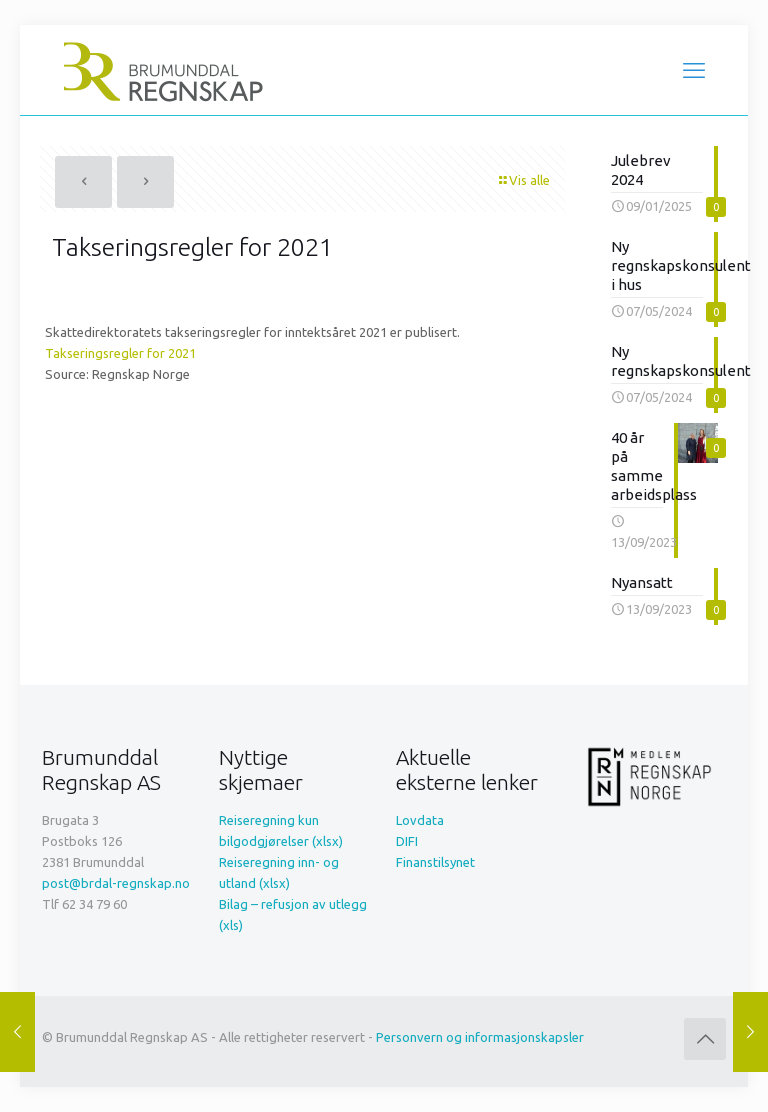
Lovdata (420, 820)
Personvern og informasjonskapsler (480, 1037)
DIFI (407, 841)
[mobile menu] (694, 70)
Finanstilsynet (435, 862)
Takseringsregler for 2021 (120, 353)
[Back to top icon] (705, 1039)
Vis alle (523, 180)
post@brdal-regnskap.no (116, 883)
